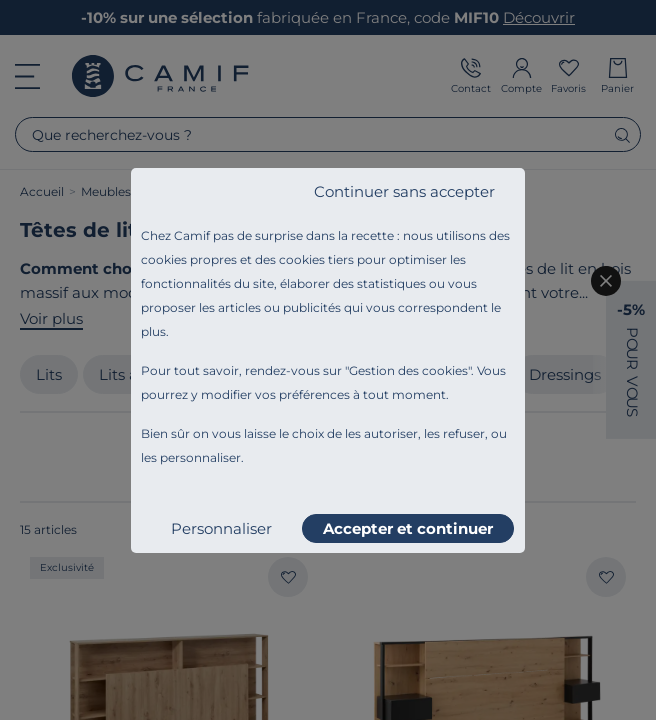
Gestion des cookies (408, 370)
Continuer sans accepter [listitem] (404, 191)
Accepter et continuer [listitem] (408, 528)
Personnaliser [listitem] (221, 528)
